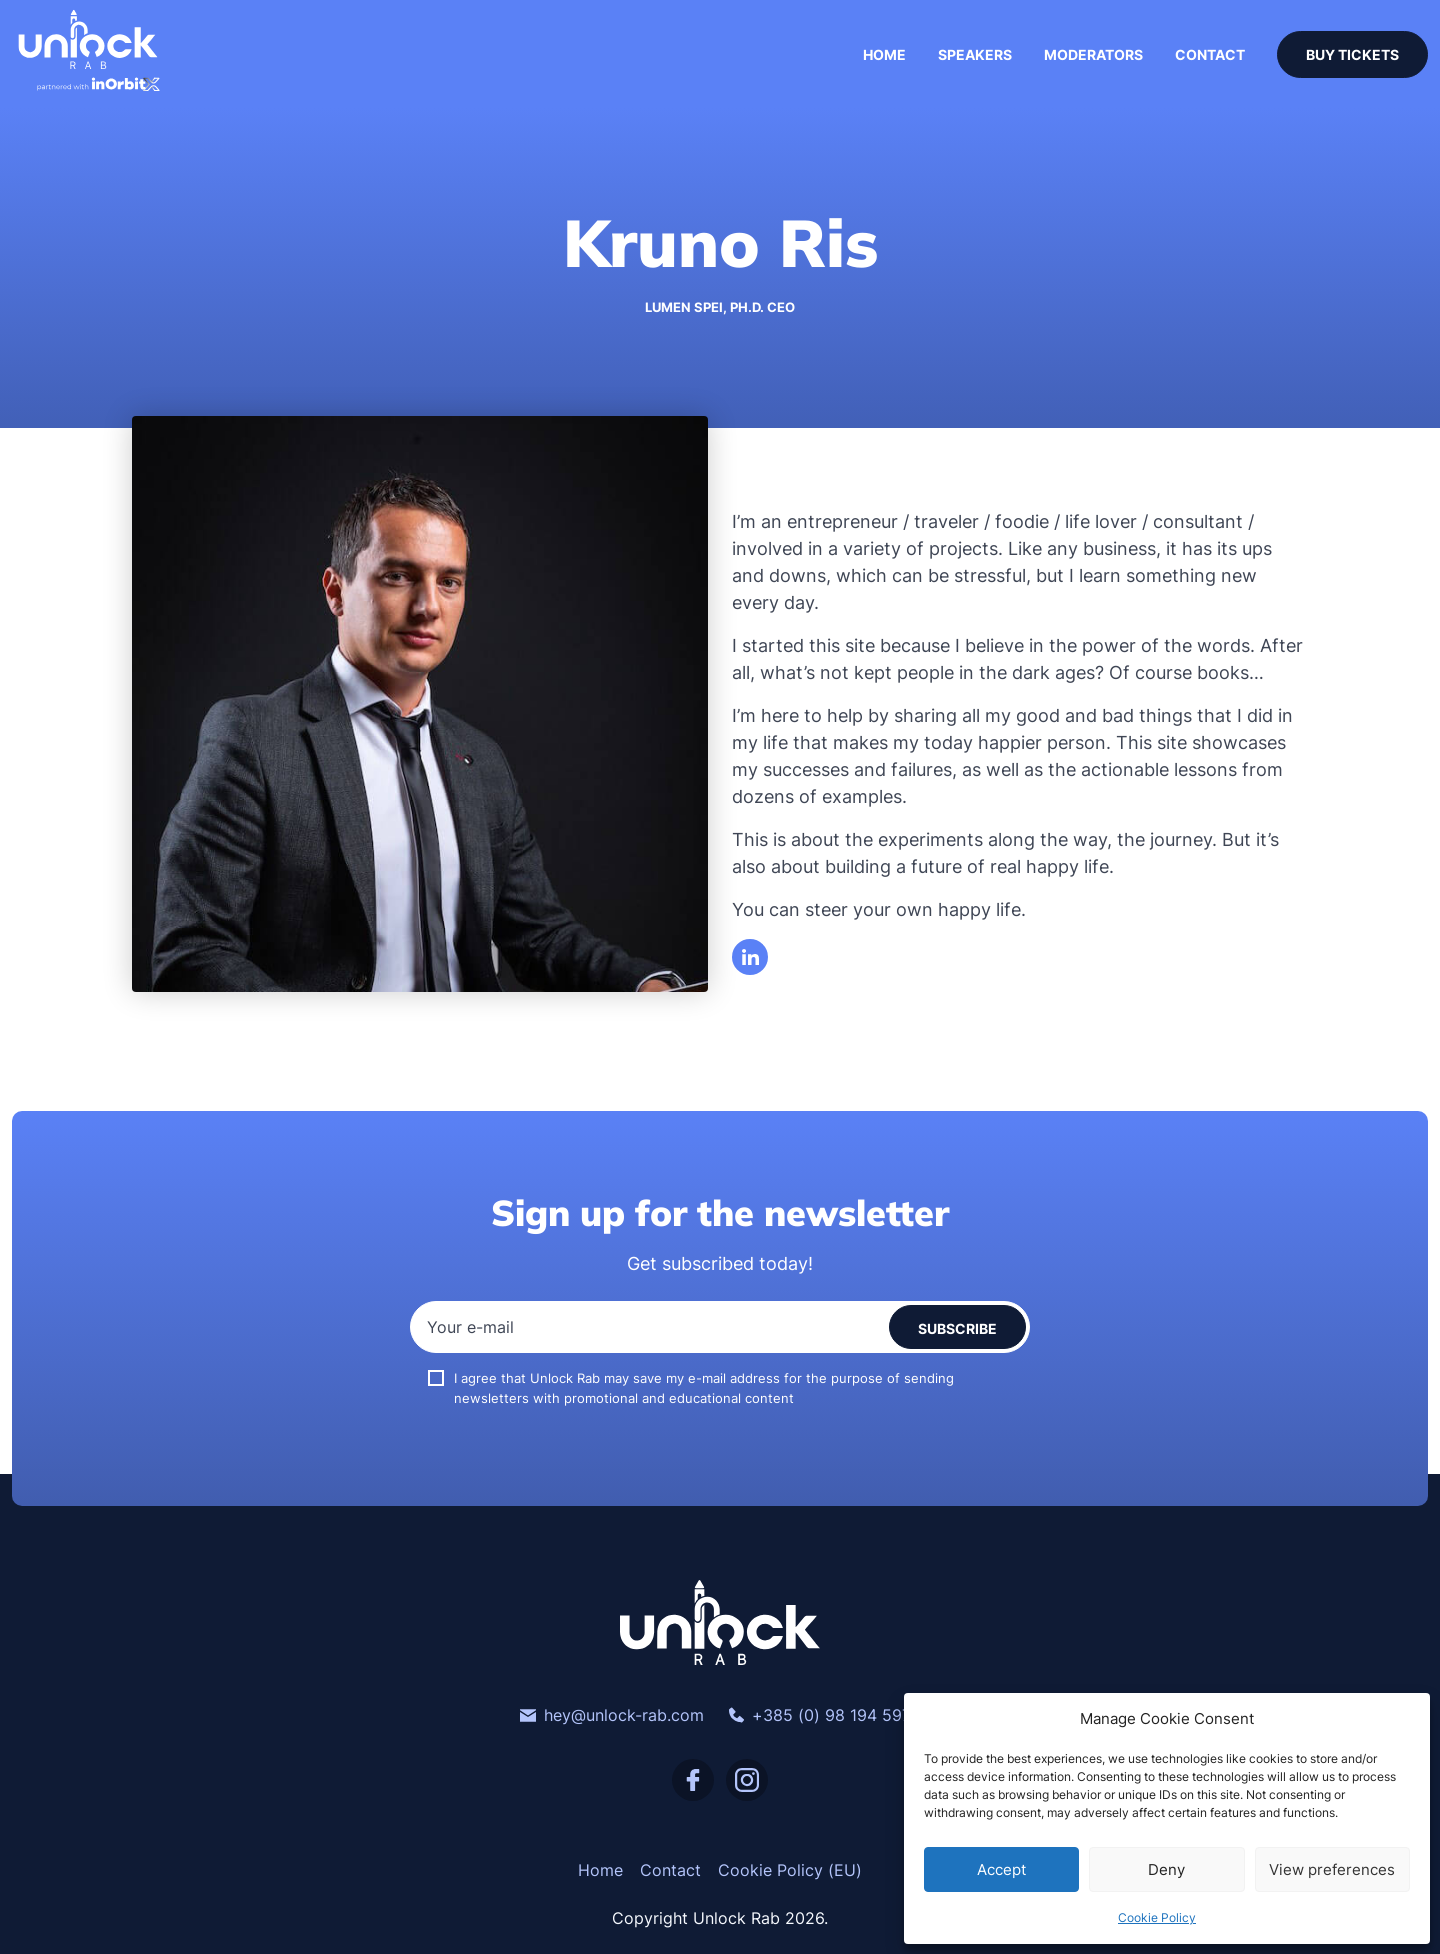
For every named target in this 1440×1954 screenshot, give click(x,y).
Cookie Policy (1157, 1917)
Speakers (975, 54)
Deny (1166, 1869)
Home (884, 54)
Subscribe (957, 1328)
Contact (1210, 54)
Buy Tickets (1352, 54)
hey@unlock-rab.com (612, 1715)
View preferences (1332, 1869)
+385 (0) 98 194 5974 (824, 1715)
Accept (1001, 1869)
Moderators (1093, 54)
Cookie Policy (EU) (790, 1870)
